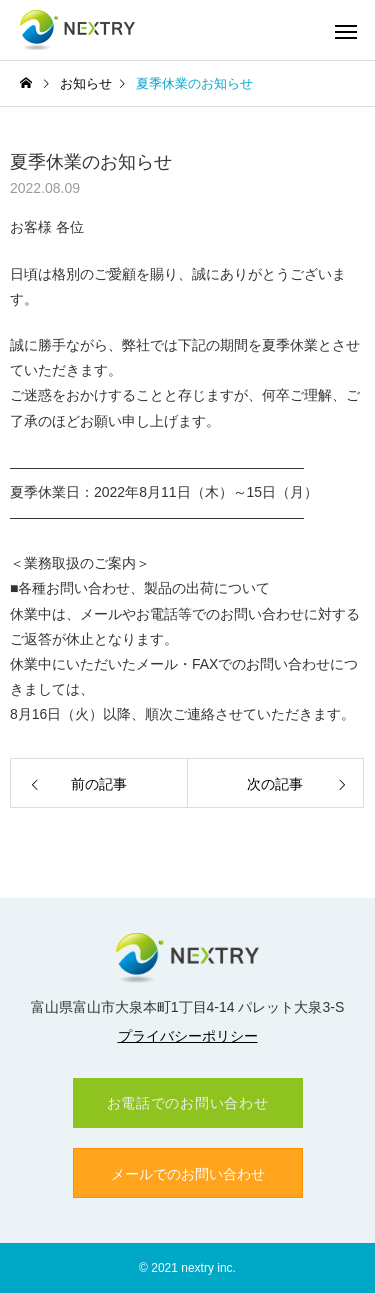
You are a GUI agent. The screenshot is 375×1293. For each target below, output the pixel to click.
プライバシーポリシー (188, 1036)
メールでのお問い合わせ (188, 1174)
